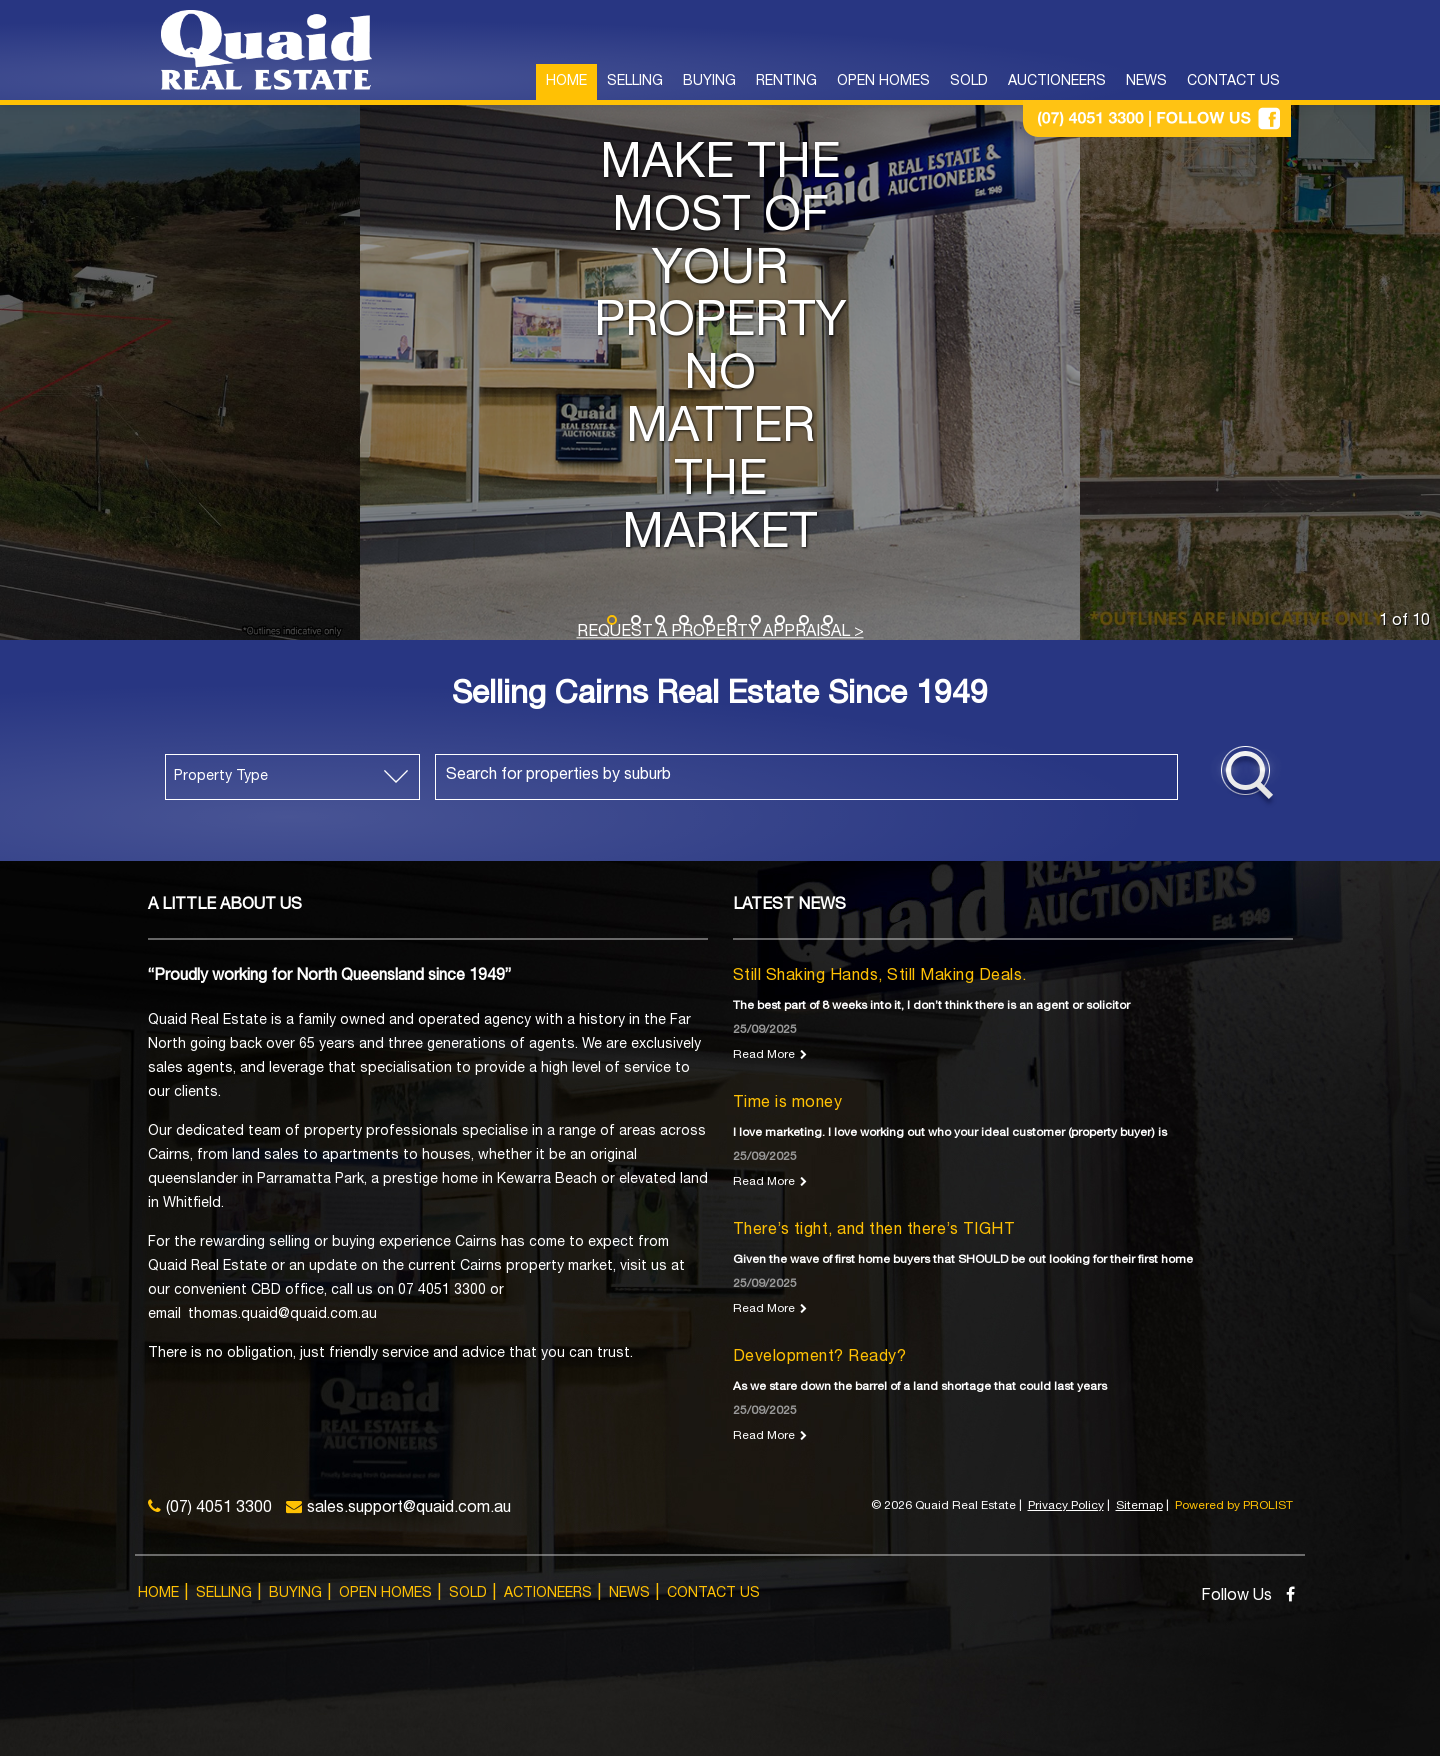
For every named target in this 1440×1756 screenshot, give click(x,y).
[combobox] (806, 777)
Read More (764, 1055)
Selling (224, 1594)
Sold (468, 1594)
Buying (295, 1594)
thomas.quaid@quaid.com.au (282, 1315)
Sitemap (1139, 1506)
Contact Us (713, 1594)
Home (158, 1594)
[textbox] (811, 776)
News (629, 1594)
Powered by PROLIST (1234, 1506)
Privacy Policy (1066, 1506)
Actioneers (548, 1594)
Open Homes (385, 1594)
